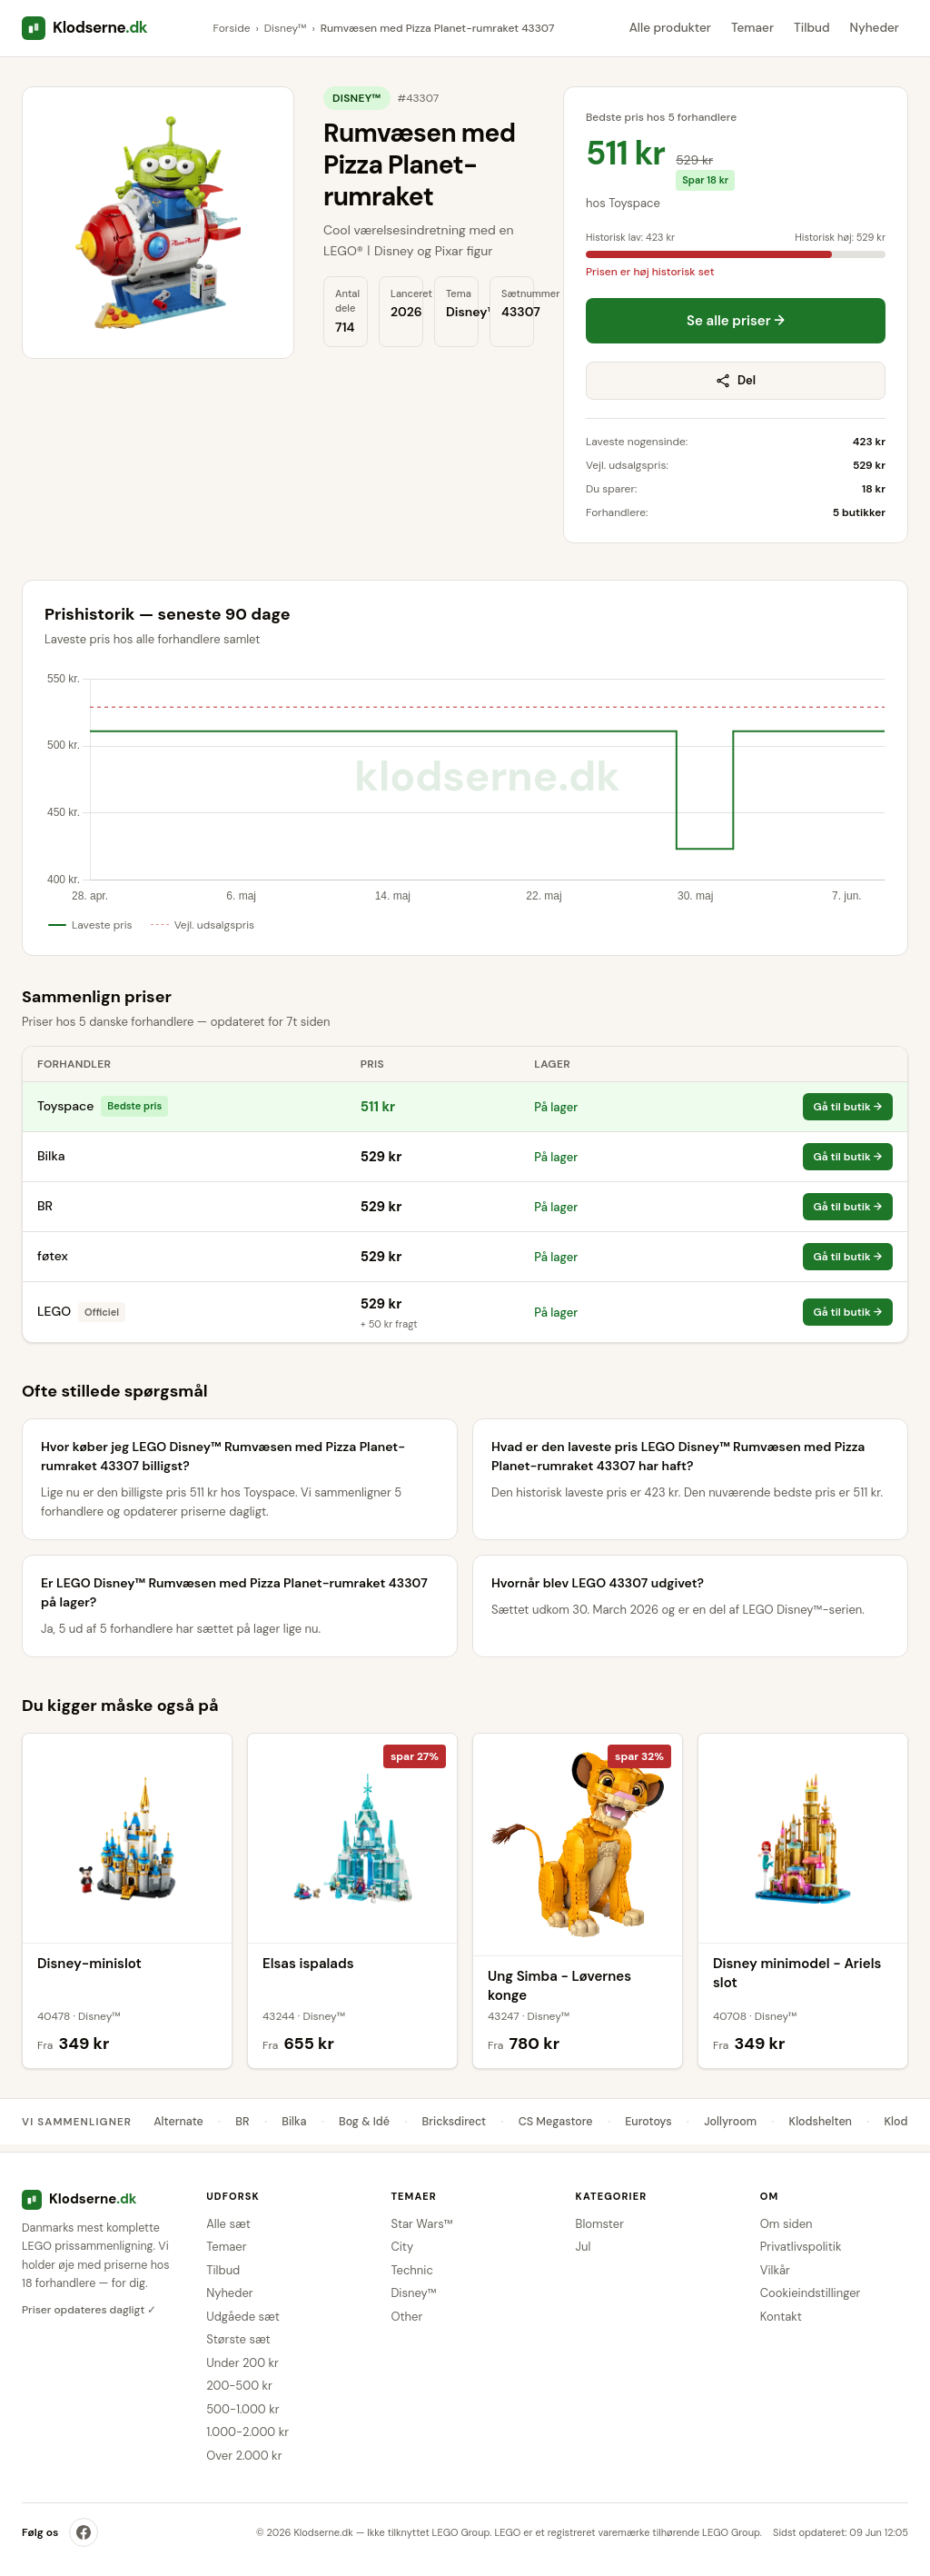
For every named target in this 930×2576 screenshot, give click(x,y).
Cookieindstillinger (810, 2293)
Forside (232, 28)
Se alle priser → (736, 321)
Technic (411, 2270)
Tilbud (811, 27)
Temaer (752, 27)
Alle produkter (670, 27)
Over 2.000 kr (244, 2455)
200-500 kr (239, 2385)
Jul (583, 2246)
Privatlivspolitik (801, 2246)
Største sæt (238, 2339)
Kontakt (781, 2316)
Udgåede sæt (243, 2316)
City (402, 2246)
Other (406, 2316)
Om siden (786, 2224)
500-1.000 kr (242, 2409)
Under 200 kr (242, 2363)
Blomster (600, 2224)
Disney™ (285, 28)
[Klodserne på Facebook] (83, 2532)
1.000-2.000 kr (247, 2432)
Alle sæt (228, 2224)
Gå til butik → (848, 1106)
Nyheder (874, 27)
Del (736, 380)
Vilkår (775, 2270)
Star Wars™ (421, 2224)
